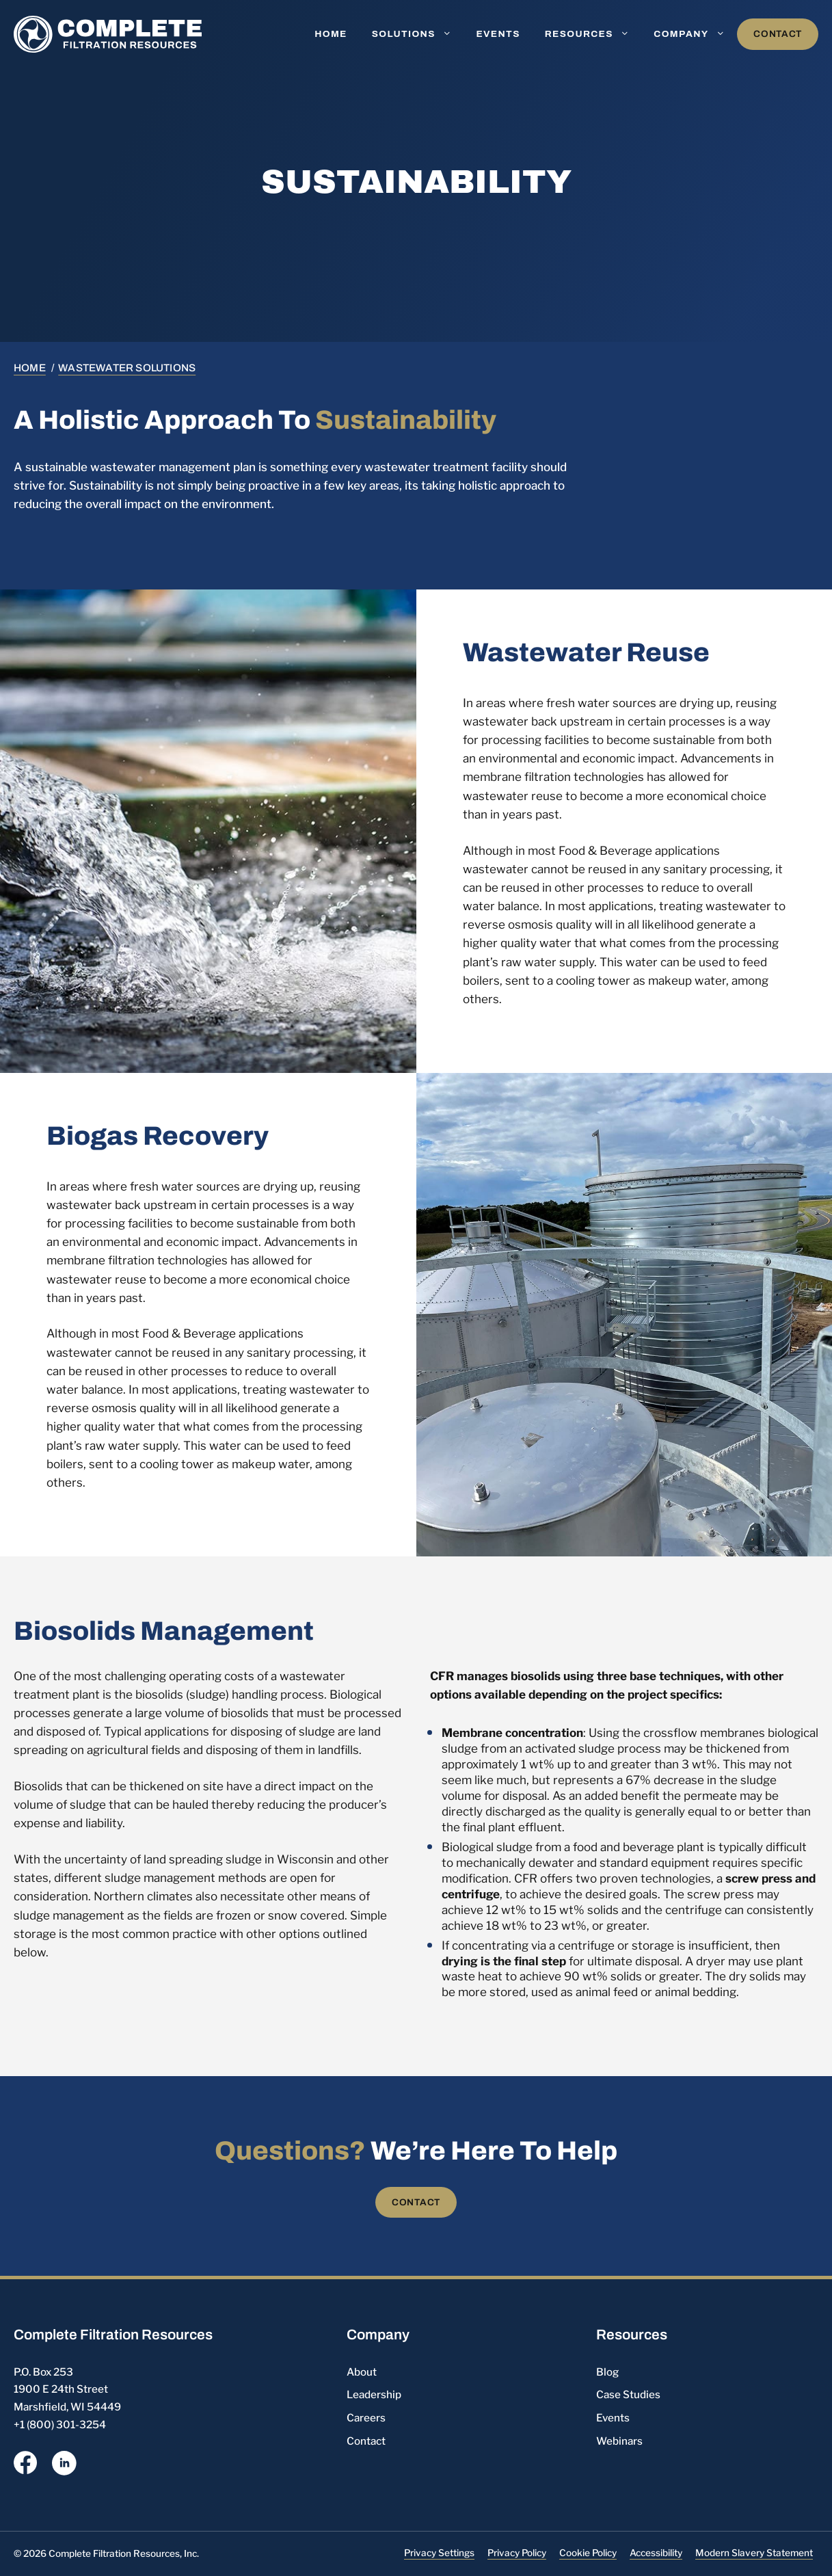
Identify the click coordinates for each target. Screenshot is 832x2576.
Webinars (619, 2440)
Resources (593, 34)
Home (330, 34)
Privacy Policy (516, 2552)
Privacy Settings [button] (439, 2552)
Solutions (418, 34)
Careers (366, 2417)
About (362, 2371)
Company (695, 34)
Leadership (374, 2394)
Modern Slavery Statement (754, 2552)
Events (498, 34)
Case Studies (628, 2394)
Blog (607, 2371)
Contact (777, 34)
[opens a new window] (25, 2465)
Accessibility (656, 2552)
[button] (449, 34)
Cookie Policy (588, 2552)
